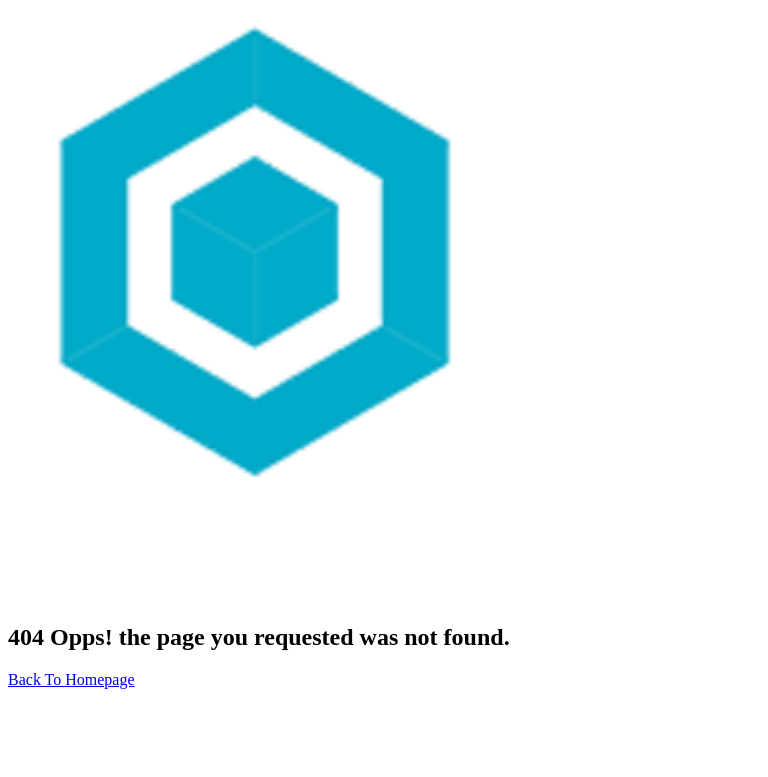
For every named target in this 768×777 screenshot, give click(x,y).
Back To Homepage (71, 679)
